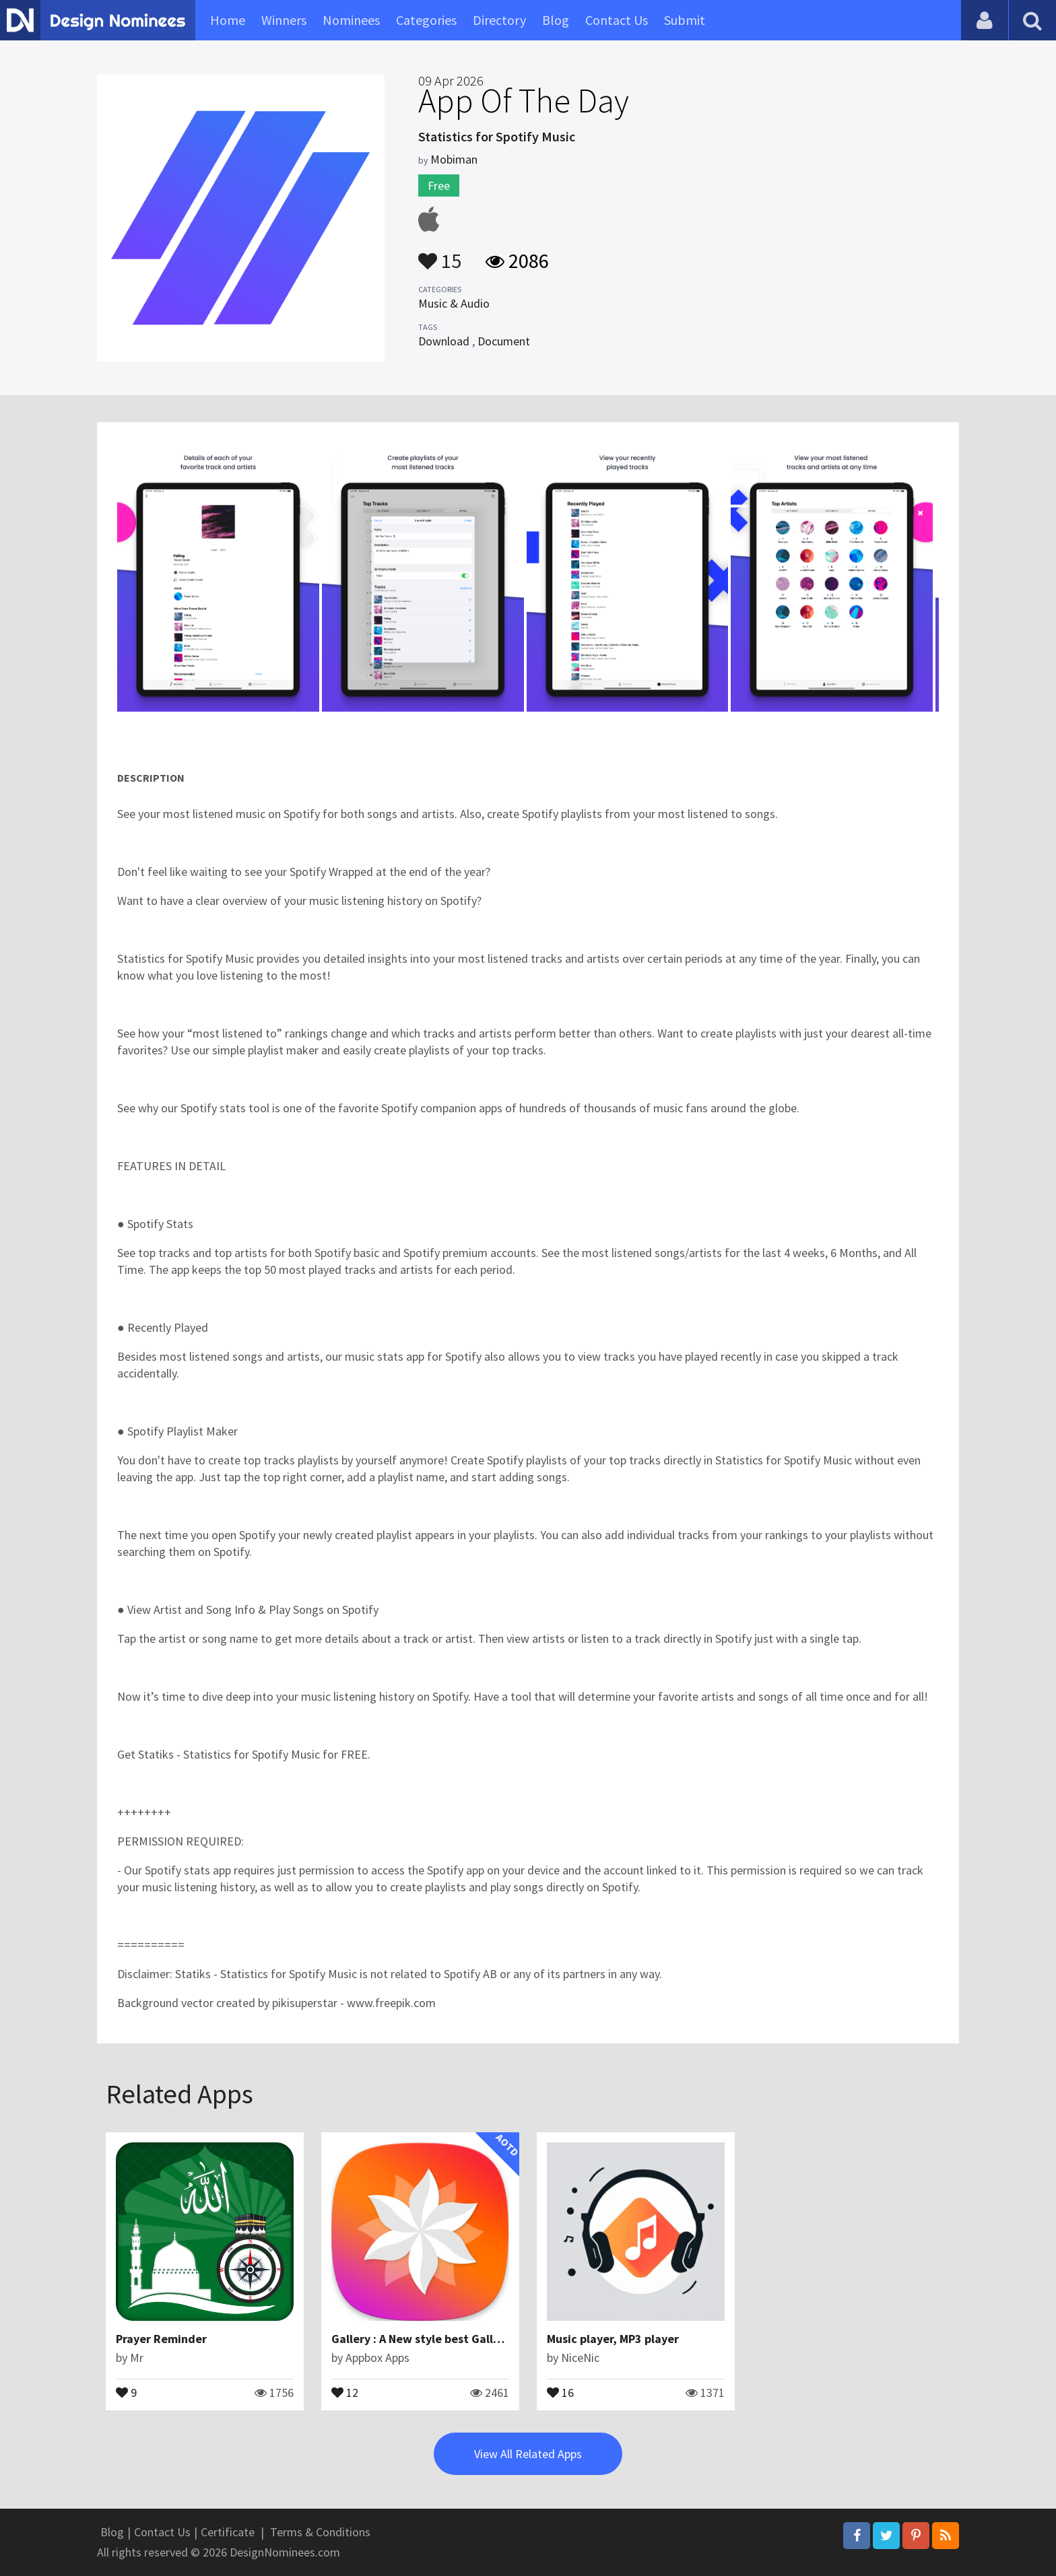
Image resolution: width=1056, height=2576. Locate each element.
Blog (555, 19)
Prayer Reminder (161, 2338)
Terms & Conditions (320, 2532)
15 (439, 254)
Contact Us (616, 19)
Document (503, 341)
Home (227, 19)
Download (443, 341)
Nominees (351, 19)
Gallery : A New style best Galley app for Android (462, 2338)
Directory (499, 19)
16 (560, 2391)
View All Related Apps (528, 2454)
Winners (283, 19)
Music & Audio (454, 303)
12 (344, 2391)
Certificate (228, 2532)
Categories (426, 19)
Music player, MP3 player (613, 2338)
